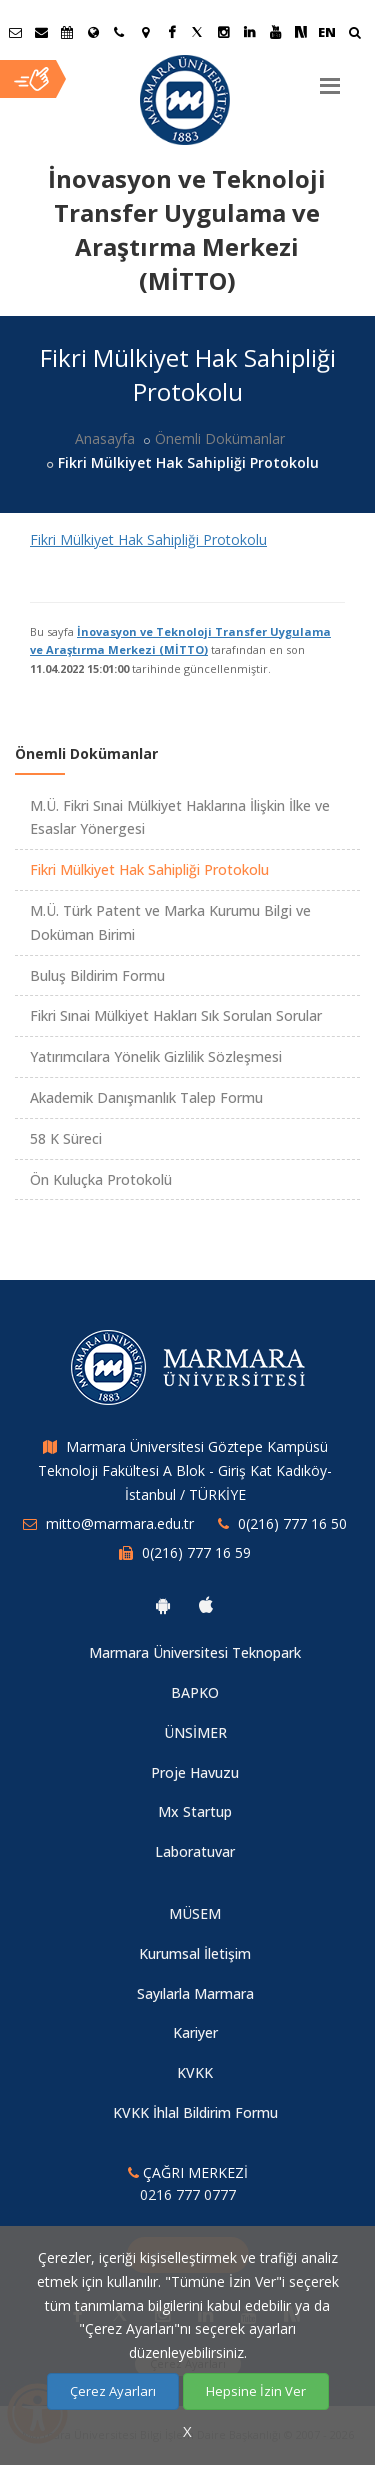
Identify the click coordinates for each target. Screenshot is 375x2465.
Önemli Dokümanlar (220, 438)
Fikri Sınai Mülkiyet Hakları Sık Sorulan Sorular (176, 1015)
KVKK (195, 2072)
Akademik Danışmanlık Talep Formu (146, 1097)
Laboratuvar (195, 1851)
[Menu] (330, 78)
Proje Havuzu (195, 1772)
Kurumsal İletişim (195, 1953)
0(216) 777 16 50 (292, 1523)
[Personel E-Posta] (41, 32)
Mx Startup (195, 1811)
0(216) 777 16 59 (196, 1552)
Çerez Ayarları (113, 2391)
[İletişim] (119, 32)
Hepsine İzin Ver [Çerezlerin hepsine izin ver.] (256, 2391)
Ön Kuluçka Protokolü (101, 1179)
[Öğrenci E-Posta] (15, 32)
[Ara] (354, 34)
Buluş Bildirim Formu (97, 975)
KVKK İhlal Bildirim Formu (195, 2112)
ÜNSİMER (195, 1732)
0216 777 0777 (188, 2194)
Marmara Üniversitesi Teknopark (195, 1652)
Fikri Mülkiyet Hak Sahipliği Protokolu (148, 539)
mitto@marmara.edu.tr (120, 1523)
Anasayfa (105, 438)
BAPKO (195, 1692)
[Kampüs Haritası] (145, 32)
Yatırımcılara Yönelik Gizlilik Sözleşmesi (156, 1056)
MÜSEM (195, 1913)
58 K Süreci (66, 1138)
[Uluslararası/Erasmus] (93, 32)
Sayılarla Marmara (195, 1993)
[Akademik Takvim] (67, 32)
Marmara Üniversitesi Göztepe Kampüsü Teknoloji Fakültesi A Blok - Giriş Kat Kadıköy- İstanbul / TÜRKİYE (185, 1470)
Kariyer (195, 2032)
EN (327, 32)
